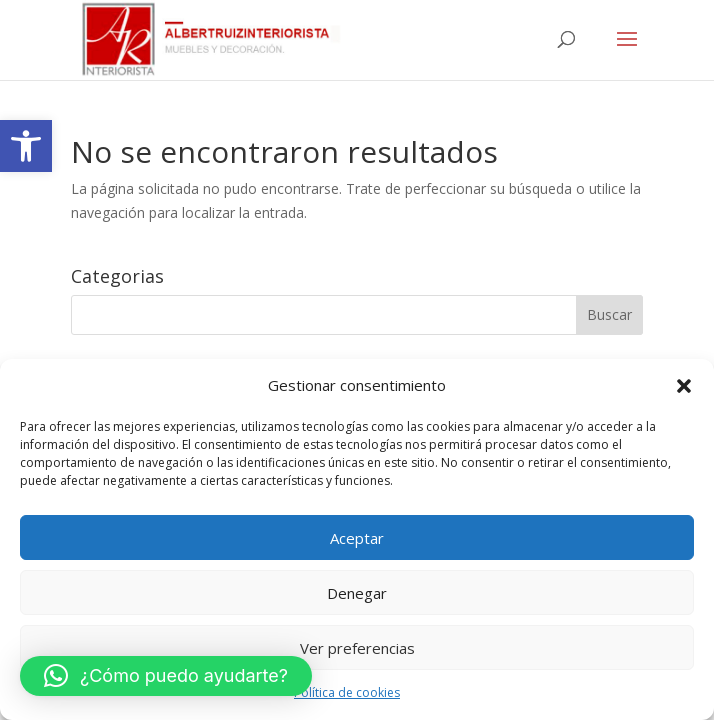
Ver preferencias (357, 648)
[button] (684, 386)
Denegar (357, 593)
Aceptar (357, 538)
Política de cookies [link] (347, 692)
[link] (26, 146)
